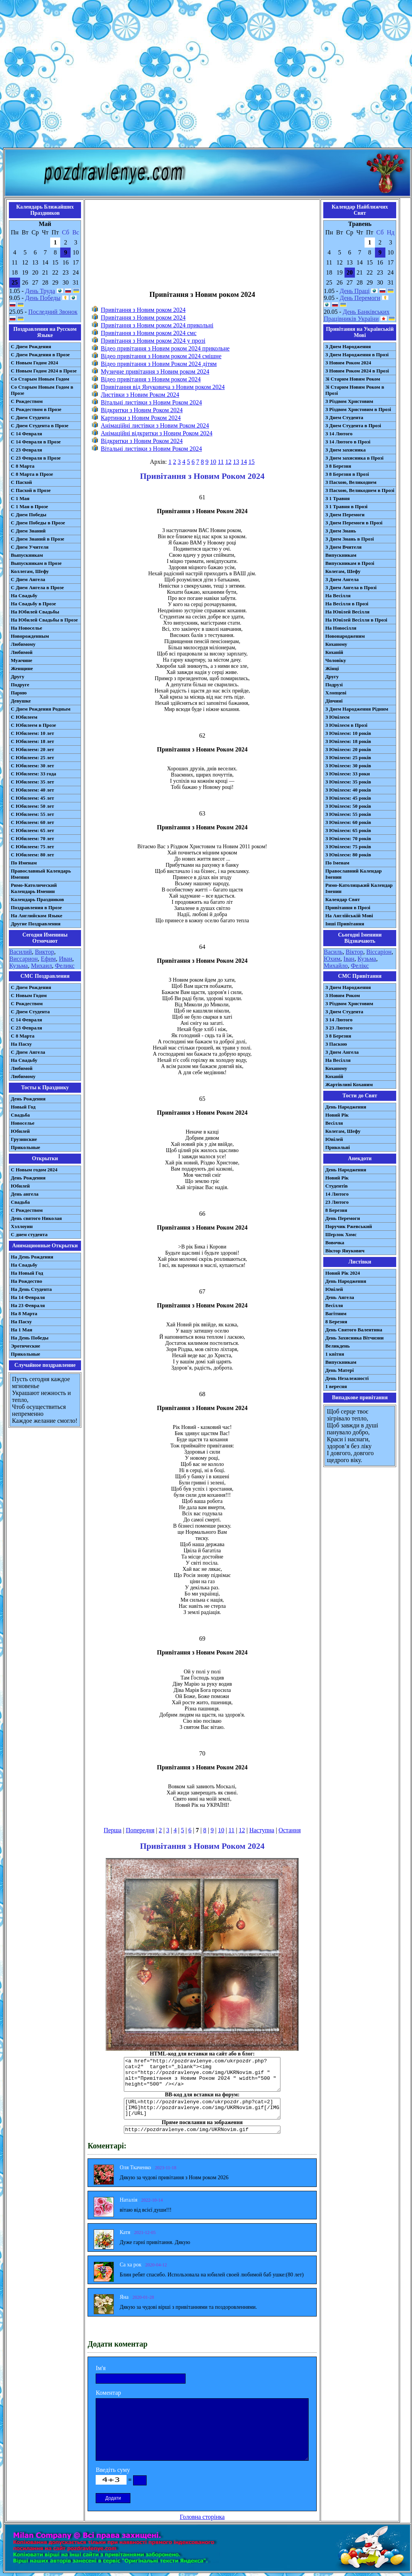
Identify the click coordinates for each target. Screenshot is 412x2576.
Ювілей (334, 1139)
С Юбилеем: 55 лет (32, 814)
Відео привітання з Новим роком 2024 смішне (161, 356)
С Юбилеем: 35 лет (32, 782)
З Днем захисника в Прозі (354, 458)
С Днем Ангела (28, 579)
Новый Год (23, 1107)
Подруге (20, 684)
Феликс (64, 965)
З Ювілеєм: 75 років (348, 846)
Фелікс (360, 965)
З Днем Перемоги (345, 514)
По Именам (24, 863)
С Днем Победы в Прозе (38, 523)
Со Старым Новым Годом (40, 379)
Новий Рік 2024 (342, 1273)
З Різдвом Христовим (349, 401)
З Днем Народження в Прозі (356, 354)
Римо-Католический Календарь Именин (34, 888)
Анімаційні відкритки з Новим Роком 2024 (156, 433)
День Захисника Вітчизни (354, 1338)
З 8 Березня (338, 466)
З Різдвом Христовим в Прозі (358, 409)
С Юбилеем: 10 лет (32, 733)
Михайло (336, 965)
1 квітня (334, 1354)
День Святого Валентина (353, 1330)
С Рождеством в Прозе (36, 409)
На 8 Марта (24, 1313)
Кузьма (18, 965)
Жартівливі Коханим (349, 1084)
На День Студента (31, 1289)
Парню (19, 693)
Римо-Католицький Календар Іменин (359, 888)
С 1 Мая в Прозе (29, 506)
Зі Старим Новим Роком (352, 379)
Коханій (334, 652)
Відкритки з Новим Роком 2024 (141, 410)
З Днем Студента (344, 417)
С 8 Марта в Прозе (32, 474)
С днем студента (29, 1234)
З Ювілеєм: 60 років (348, 822)
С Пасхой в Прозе (31, 490)
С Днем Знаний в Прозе (37, 539)
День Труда (40, 291)
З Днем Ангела (342, 579)
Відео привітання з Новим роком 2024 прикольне (165, 348)
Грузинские (24, 1139)
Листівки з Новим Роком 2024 (140, 394)
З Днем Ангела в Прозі (351, 587)
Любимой (21, 652)
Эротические (25, 1346)
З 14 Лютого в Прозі (347, 442)
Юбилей (20, 1131)
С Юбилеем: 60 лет (32, 822)
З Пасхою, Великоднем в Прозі (359, 490)
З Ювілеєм (337, 717)
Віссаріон (379, 952)
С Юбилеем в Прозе (33, 725)
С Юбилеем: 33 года (33, 774)
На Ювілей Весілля (347, 612)
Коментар (108, 2392)
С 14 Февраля (26, 433)
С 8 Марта (22, 466)
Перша (113, 1830)
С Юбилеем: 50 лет (32, 806)
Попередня (140, 1830)
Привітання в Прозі (347, 907)
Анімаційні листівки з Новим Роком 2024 (155, 425)
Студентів (336, 1186)
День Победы (42, 298)
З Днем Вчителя (343, 547)
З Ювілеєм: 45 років (348, 798)
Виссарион (23, 958)
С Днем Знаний (28, 531)
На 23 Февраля (28, 1305)
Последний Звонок (53, 311)
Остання (290, 1830)
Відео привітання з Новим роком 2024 (151, 379)
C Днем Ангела (28, 1052)
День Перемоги (360, 298)
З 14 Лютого (339, 433)
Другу (17, 676)
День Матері (339, 1370)
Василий (20, 952)
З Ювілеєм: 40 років (348, 790)
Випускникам (340, 555)
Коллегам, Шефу (30, 571)
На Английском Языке (36, 915)
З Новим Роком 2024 (348, 363)
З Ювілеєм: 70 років (348, 838)
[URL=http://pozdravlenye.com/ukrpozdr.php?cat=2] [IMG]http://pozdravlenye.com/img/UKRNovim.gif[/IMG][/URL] (202, 2108)
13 (236, 461)
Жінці (332, 668)
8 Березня (336, 1210)
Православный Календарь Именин (41, 874)
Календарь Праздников (37, 899)
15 (251, 461)
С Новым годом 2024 (34, 1170)
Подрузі (334, 684)
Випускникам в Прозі (349, 563)
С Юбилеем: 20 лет (32, 749)
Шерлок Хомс (340, 1234)
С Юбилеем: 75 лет (32, 846)
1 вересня (336, 1386)
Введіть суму (113, 2469)
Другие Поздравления (36, 924)
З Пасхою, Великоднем (351, 482)
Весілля (334, 1123)
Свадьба (20, 1115)
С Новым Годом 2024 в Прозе (44, 371)
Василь (333, 952)
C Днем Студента (30, 1011)
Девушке (21, 701)
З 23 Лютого (339, 1028)
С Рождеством (27, 401)
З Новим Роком (342, 995)
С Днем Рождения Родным (41, 709)
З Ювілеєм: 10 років (348, 733)
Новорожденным (30, 636)
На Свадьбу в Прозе (33, 604)
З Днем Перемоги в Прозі (353, 523)
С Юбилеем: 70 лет (32, 838)
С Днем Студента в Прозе (39, 425)
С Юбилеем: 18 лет (32, 741)
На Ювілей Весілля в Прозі (356, 620)
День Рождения (28, 1099)
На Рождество (26, 1281)
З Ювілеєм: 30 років (348, 765)
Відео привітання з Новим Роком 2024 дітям (159, 364)
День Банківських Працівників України (357, 315)
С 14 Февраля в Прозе (36, 442)
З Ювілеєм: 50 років (348, 806)
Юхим (332, 958)
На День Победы (30, 1338)
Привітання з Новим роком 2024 (143, 310)
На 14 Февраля (28, 1297)
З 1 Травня (337, 498)
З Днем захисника (345, 450)
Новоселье (22, 1123)
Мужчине (21, 660)
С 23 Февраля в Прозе (36, 458)
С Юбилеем (24, 717)
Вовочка (334, 1242)
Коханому (336, 644)
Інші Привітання (344, 924)
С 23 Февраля (26, 450)
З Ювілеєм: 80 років (348, 855)
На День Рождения (32, 1257)
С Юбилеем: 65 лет (32, 830)
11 (221, 461)
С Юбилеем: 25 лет (32, 757)
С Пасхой (21, 482)
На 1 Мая (21, 1330)
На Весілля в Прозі (346, 604)
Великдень (337, 1346)
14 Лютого (337, 1194)
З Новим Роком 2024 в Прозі (357, 371)
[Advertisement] (204, 75)
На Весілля (337, 595)
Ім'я (101, 2368)
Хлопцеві (335, 693)
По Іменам (337, 863)
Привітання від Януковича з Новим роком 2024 (163, 387)
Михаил (41, 965)
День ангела (25, 1194)
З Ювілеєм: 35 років (348, 782)
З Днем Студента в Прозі (353, 425)
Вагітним (335, 1313)
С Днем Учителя (30, 547)
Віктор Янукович (345, 1250)
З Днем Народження (348, 346)
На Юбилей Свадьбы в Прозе (44, 620)
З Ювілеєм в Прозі (346, 725)
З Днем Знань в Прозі (349, 539)
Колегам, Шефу (342, 571)
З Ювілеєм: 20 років (348, 749)
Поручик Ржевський (348, 1226)
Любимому (23, 644)
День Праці (355, 291)
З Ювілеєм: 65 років (348, 830)
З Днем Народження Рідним (356, 709)
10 (213, 461)
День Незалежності (346, 1378)
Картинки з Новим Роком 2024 (141, 417)
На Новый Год (27, 1273)
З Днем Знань (340, 531)
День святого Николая (36, 1218)
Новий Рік (337, 1115)
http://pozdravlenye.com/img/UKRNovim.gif (202, 2130)
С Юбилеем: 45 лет (32, 798)
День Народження (345, 1107)
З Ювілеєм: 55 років (348, 814)
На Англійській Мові (349, 915)
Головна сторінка (202, 2517)
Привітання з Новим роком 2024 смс (148, 333)
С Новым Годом (29, 995)
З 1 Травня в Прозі (346, 506)
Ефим (48, 958)
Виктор (44, 952)
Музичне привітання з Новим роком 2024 (155, 371)
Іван (348, 958)
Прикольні (337, 1147)
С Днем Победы (28, 514)
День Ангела (339, 1297)
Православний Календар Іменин (353, 874)
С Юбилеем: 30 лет (32, 765)
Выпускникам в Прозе (36, 563)
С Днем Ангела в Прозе (37, 587)
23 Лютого (337, 1202)
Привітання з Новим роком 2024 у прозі (153, 340)
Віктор (354, 952)
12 (228, 461)
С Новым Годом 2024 (34, 363)
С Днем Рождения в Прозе (40, 354)
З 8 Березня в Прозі (347, 474)
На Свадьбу (24, 595)
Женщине (22, 668)
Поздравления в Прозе (36, 907)
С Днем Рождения (31, 346)
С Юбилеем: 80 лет (32, 855)
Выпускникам (27, 555)
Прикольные (25, 1147)
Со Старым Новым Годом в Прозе (42, 390)
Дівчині (334, 701)
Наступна (261, 1830)
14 (244, 461)
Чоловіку (335, 660)
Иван (66, 958)
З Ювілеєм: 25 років (348, 757)
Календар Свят (342, 899)
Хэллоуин (22, 1226)
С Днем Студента (30, 417)
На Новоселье (26, 628)
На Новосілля (340, 628)
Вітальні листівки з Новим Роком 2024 (151, 402)
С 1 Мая (20, 498)
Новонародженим (345, 636)
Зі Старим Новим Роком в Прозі (354, 390)
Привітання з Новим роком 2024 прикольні (157, 325)
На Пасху (21, 1044)
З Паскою (336, 1044)
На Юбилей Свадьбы (35, 612)
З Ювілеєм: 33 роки (347, 774)
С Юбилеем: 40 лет (32, 790)
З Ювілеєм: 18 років (348, 741)
